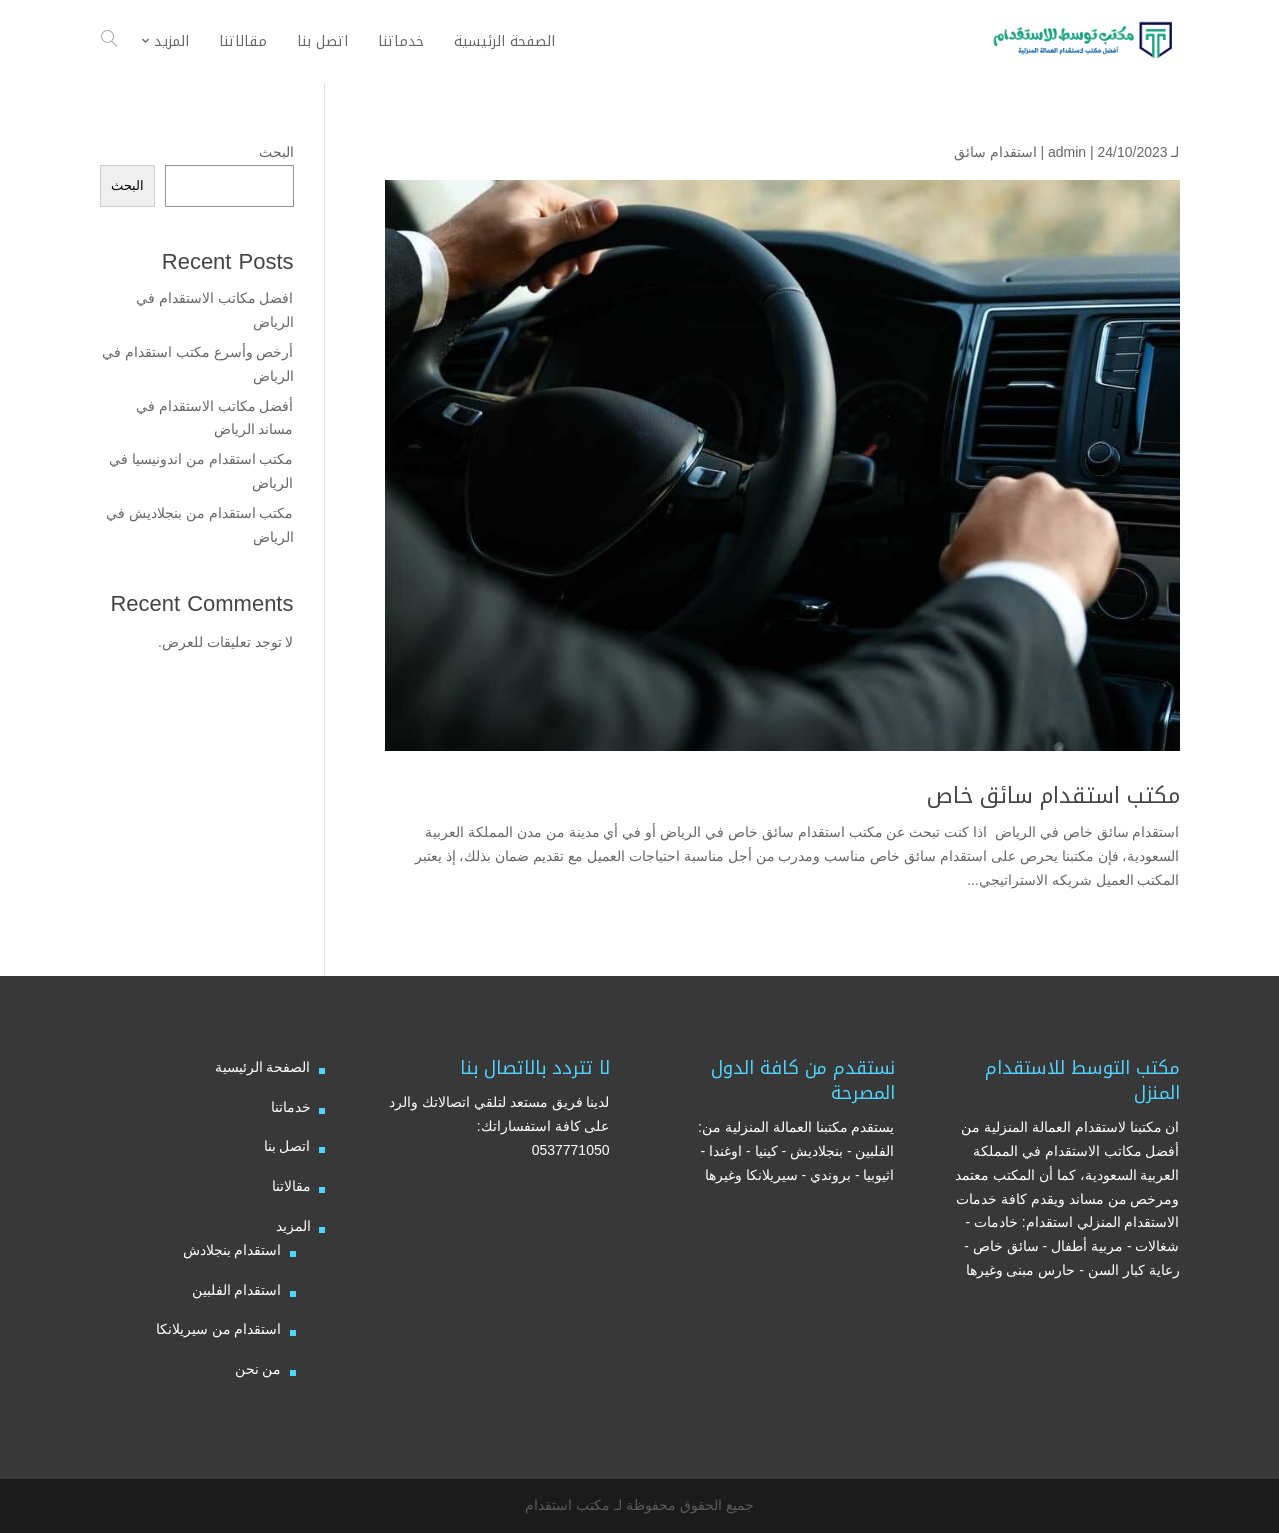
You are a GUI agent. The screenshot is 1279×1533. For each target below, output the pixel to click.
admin (1067, 152)
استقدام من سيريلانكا (219, 1329)
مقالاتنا (291, 1186)
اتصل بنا (287, 1146)
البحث (276, 152)
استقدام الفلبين (237, 1290)
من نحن (258, 1369)
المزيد (293, 1226)
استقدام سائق (995, 152)
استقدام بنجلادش (232, 1250)
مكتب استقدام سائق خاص (1053, 796)
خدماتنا (291, 1107)
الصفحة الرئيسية (263, 1067)
